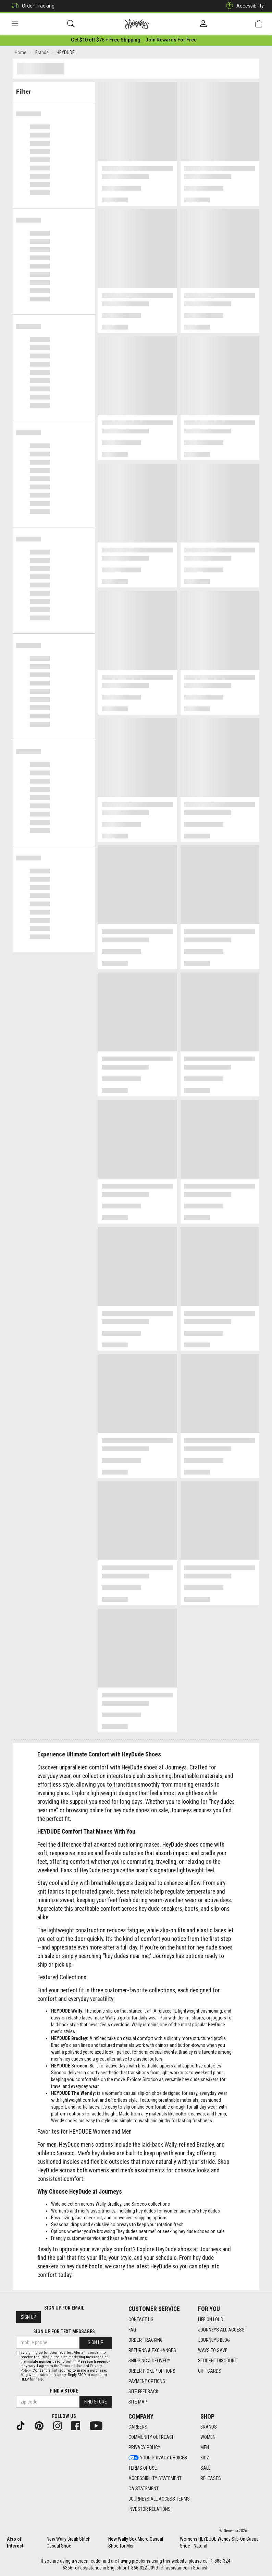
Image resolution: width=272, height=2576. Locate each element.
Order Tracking (31, 6)
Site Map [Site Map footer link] (137, 2402)
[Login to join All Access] (105, 41)
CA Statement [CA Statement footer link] (143, 2488)
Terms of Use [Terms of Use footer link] (142, 2468)
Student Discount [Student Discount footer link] (217, 2360)
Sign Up (28, 2317)
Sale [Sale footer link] (205, 2468)
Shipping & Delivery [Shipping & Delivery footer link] (149, 2360)
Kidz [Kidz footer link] (204, 2457)
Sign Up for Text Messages (64, 2331)
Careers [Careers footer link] (137, 2427)
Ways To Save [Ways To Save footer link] (212, 2350)
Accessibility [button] (243, 6)
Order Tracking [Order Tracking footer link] (145, 2340)
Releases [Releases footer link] (210, 2478)
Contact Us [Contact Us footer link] (140, 2319)
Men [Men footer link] (204, 2447)
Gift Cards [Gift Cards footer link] (209, 2371)
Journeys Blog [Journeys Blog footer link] (214, 2340)
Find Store (95, 2402)
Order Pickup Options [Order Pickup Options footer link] (151, 2371)
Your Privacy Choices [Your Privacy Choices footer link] (157, 2457)
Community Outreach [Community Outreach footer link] (151, 2437)
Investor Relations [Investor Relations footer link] (149, 2509)
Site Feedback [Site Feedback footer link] (143, 2391)
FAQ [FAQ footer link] (132, 2330)
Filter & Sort (54, 89)
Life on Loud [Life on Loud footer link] (210, 2319)
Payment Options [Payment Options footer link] (146, 2381)
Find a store (64, 2391)
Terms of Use (71, 2366)
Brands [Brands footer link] (208, 2427)
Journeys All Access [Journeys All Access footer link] (221, 2330)
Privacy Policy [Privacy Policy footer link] (144, 2447)
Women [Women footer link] (207, 2437)
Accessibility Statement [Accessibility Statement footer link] (155, 2478)
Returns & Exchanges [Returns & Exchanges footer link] (152, 2350)
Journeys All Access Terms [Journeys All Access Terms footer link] (159, 2499)
